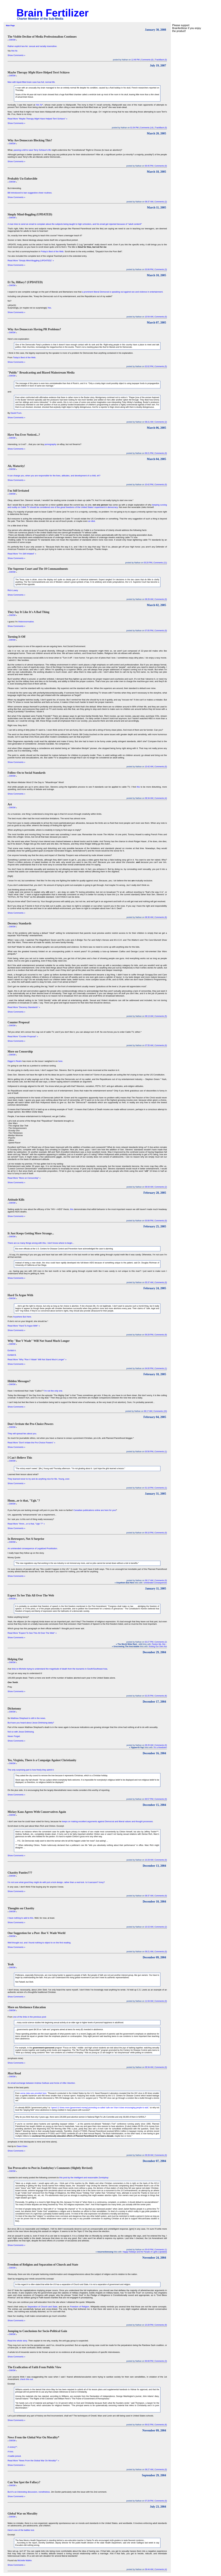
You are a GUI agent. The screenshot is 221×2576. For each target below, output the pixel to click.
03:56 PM (149, 1451)
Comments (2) (161, 202)
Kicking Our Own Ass (158, 1646)
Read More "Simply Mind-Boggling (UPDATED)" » (31, 260)
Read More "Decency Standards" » (24, 1007)
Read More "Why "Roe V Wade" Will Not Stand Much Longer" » (37, 1359)
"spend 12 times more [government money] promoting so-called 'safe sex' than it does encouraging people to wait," (100, 2107)
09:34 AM (149, 2067)
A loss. (11, 2451)
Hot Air (39, 105)
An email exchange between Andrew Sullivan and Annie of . (42, 2083)
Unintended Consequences (155, 1583)
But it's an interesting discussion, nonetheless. (29, 2492)
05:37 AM (149, 1282)
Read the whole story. (18, 2340)
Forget (17, 1736)
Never (11, 1736)
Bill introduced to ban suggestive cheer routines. (30, 193)
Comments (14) (147, 128)
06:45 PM (149, 166)
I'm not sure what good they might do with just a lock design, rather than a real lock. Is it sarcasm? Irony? (56, 1882)
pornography (50, 444)
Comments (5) (161, 366)
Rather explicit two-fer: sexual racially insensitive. (32, 46)
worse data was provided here (33, 2093)
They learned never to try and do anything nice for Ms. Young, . (39, 1479)
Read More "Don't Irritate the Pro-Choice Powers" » (31, 1442)
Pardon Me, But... (159, 1644)
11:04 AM (149, 2001)
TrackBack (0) (161, 60)
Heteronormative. (26, 621)
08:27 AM (149, 2469)
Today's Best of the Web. (24, 357)
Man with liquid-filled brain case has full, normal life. (31, 82)
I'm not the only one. (53, 1391)
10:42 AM (149, 766)
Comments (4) (161, 798)
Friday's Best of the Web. (52, 251)
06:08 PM (149, 2361)
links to (15, 1669)
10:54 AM (149, 317)
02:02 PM (149, 366)
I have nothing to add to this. (21, 1918)
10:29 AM (149, 1860)
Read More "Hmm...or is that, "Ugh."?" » (26, 1524)
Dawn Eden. (22, 2146)
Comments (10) (160, 1411)
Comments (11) (160, 563)
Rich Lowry (13, 590)
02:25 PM (149, 1696)
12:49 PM (135, 60)
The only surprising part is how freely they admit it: (31, 1770)
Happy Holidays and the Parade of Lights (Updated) (145, 2252)
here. (60, 1061)
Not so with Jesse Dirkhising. (21, 1732)
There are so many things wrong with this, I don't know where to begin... (41, 1243)
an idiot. (92, 521)
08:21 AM (149, 422)
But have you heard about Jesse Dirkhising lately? (31, 1722)
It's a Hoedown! (160, 1747)
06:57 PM (149, 1799)
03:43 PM (149, 2249)
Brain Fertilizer (52, 13)
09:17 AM (149, 1580)
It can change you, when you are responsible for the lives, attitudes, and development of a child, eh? (54, 475)
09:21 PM (149, 453)
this (138, 787)
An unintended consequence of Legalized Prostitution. (33, 1548)
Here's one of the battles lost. (21, 2530)
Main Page (10, 25)
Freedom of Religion (79, 2306)
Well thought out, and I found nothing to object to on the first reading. (39, 1942)
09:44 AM (149, 2569)
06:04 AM (149, 1187)
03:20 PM (148, 563)
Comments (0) (147, 60)
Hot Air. (14, 51)
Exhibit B (12, 1355)
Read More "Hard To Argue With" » (24, 1326)
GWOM (12, 40)
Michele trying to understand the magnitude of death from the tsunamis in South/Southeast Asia (63, 1669)
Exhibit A (12, 1350)
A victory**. (13, 2447)
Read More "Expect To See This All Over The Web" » (32, 1633)
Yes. (50, 308)
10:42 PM (149, 484)
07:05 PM (149, 630)
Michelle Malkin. (24, 2560)
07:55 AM (149, 1045)
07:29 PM (149, 2501)
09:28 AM (149, 2155)
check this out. (26, 2379)
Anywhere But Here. (22, 1317)
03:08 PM (149, 269)
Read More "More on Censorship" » (24, 1178)
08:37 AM (149, 202)
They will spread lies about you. (22, 1433)
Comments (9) (161, 1335)
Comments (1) (161, 1368)
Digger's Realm (15, 1061)
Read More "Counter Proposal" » (23, 1036)
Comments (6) (161, 917)
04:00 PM (149, 1368)
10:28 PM (149, 2325)
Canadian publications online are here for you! (94, 1510)
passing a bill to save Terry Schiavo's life (32, 150)
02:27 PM (149, 1642)
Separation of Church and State (42, 2306)
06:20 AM (149, 1745)
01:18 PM (149, 1488)
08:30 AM (149, 917)
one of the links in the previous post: (29, 2017)
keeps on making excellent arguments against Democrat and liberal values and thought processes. (107, 1821)
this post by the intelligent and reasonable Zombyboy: (84, 2177)
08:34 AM (149, 798)
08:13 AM (149, 1016)
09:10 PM (149, 1533)
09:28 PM (149, 1335)
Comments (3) (161, 269)
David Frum (16, 413)
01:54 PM (134, 128)
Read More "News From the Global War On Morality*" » (33, 2460)
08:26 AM (149, 599)
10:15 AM (149, 1927)
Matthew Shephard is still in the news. (28, 1718)
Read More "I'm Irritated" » (22, 553)
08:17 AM (148, 1411)
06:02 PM (149, 2425)
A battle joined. (14, 2456)
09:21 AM (149, 1951)
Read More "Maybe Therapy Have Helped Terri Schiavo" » (37, 118)
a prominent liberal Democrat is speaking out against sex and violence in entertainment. (122, 292)
